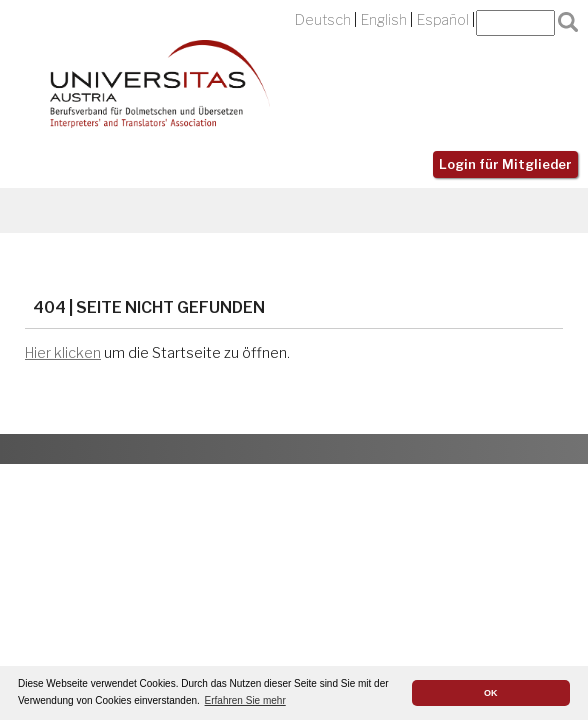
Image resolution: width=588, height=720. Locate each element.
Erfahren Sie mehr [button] (245, 700)
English (384, 20)
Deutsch (323, 20)
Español (443, 20)
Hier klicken (63, 353)
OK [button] (491, 693)
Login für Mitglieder (505, 164)
